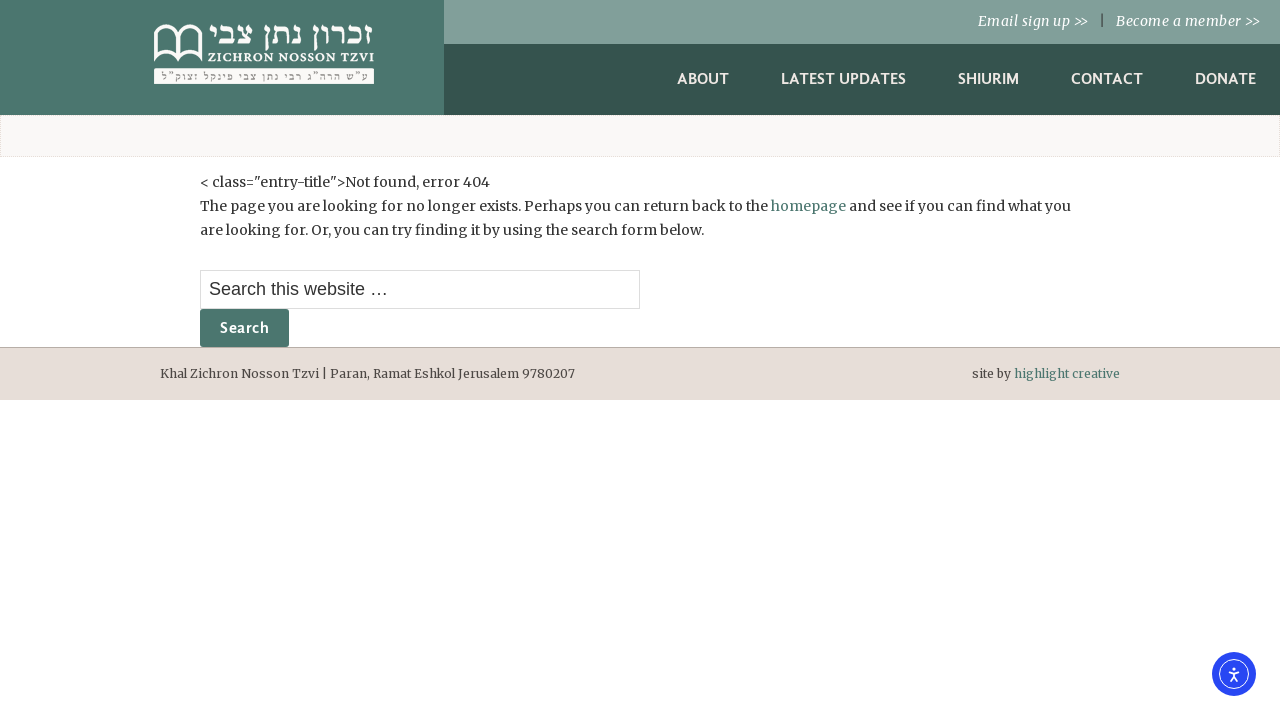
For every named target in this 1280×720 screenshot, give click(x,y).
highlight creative (1067, 373)
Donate (1225, 78)
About (703, 78)
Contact (1107, 78)
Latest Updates (843, 78)
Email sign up (1033, 21)
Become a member (1188, 21)
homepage (808, 206)
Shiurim (988, 78)
